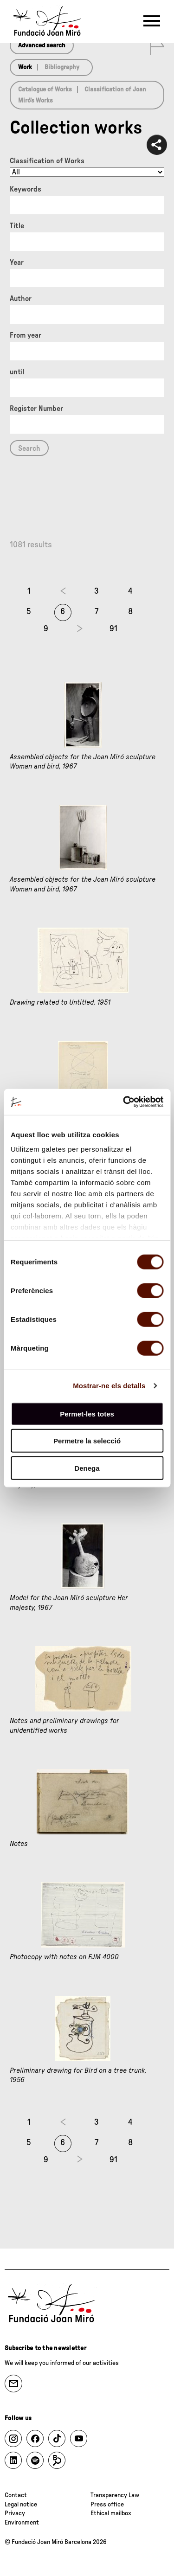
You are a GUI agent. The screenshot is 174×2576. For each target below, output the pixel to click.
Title (17, 226)
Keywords (25, 189)
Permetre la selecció (87, 1441)
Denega (86, 1468)
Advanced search (41, 45)
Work (25, 67)
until (17, 372)
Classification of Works (47, 161)
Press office (107, 2504)
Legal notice (21, 2504)
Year (17, 262)
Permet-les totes (87, 1413)
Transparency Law (114, 2495)
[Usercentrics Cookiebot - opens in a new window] (123, 1102)
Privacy (15, 2513)
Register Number (36, 408)
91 (113, 629)
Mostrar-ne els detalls (109, 1386)
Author (21, 298)
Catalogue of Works (45, 89)
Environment (22, 2522)
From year (25, 335)
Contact (16, 2495)
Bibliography (62, 67)
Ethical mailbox (110, 2513)
